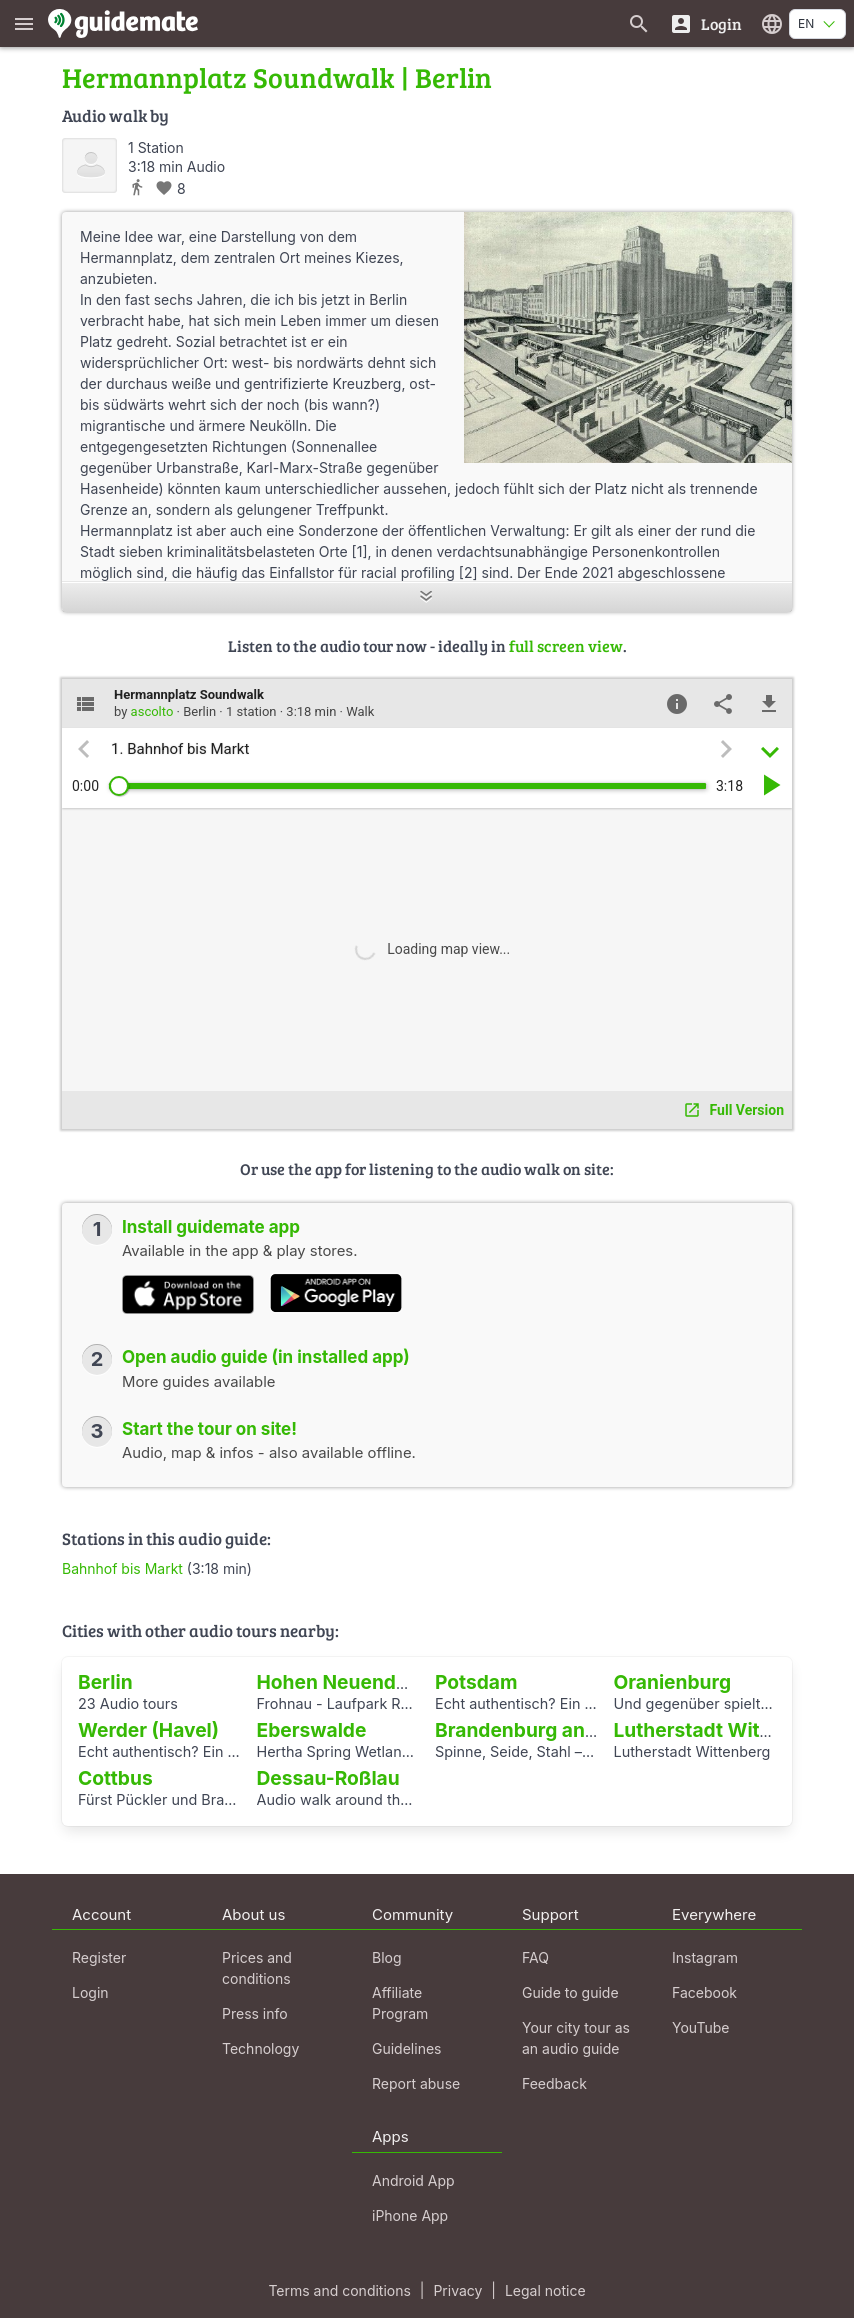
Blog (387, 1957)
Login (90, 1992)
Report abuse (416, 2083)
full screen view (566, 645)
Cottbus (115, 1778)
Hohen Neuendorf (340, 1682)
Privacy (457, 2290)
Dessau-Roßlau (328, 1778)
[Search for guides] (639, 23)
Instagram (705, 1957)
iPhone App (410, 2215)
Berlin (105, 1682)
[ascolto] (89, 165)
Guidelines (406, 2048)
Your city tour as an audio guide (576, 2038)
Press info (255, 2013)
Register (99, 1957)
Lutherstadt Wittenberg (723, 1730)
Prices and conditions (257, 1968)
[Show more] (427, 597)
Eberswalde (312, 1730)
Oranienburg (673, 1682)
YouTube (700, 2027)
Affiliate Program (400, 2003)
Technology (260, 2048)
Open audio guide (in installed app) (266, 1357)
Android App (413, 2180)
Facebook (704, 1992)
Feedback (554, 2083)
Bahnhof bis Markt (122, 1568)
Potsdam (476, 1682)
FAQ (535, 1957)
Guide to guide (570, 1992)
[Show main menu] (24, 23)
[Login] (705, 23)
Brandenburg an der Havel (556, 1730)
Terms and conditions (339, 2290)
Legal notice (545, 2290)
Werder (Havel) (148, 1730)
